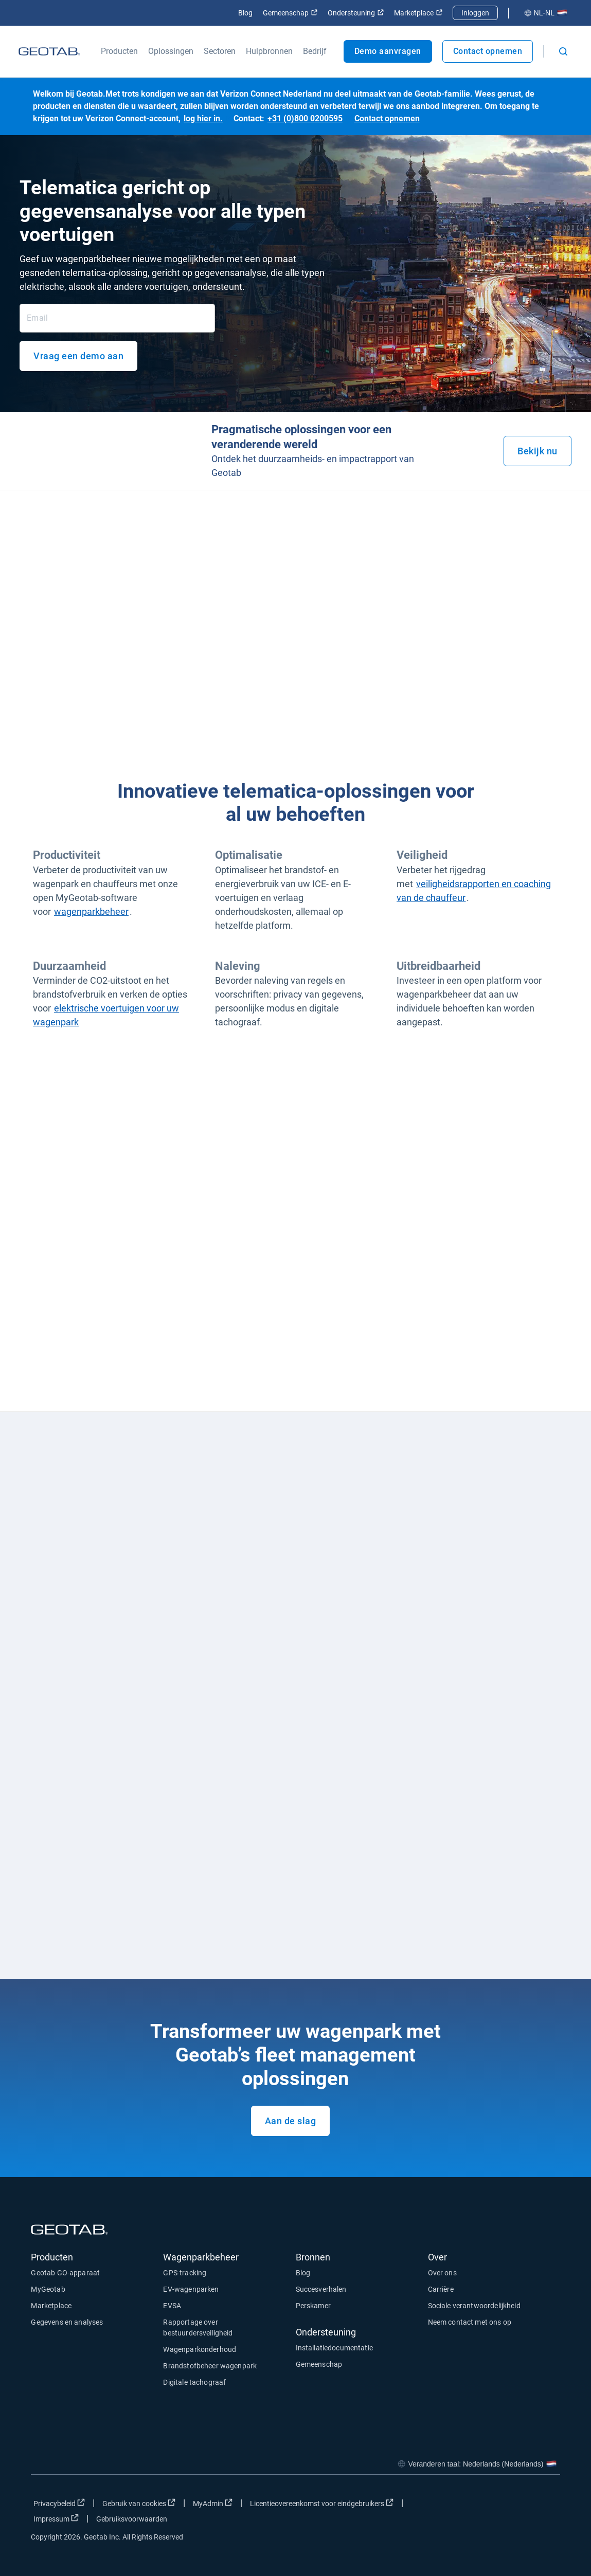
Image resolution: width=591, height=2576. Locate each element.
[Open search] (563, 51)
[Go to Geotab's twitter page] (496, 2505)
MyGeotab (48, 2289)
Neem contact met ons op (469, 2322)
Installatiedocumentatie (334, 2348)
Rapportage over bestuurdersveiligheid (197, 2327)
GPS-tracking (184, 2273)
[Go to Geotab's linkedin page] (521, 2505)
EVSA (172, 2306)
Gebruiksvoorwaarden (131, 2519)
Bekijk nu (537, 451)
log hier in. (203, 118)
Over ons (442, 2273)
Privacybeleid (59, 2503)
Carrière (441, 2289)
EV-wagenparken (191, 2289)
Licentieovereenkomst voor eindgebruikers (321, 2503)
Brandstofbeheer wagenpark (210, 2366)
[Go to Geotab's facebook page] (470, 2505)
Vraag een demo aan (78, 356)
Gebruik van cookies (138, 2503)
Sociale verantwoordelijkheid (474, 2306)
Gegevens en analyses (67, 2322)
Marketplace (418, 13)
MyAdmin (212, 2503)
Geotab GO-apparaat (65, 2273)
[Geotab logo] (49, 51)
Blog (245, 13)
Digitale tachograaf (194, 2382)
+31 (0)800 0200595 (305, 118)
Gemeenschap (290, 13)
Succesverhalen (321, 2289)
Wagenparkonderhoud (199, 2349)
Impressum (56, 2518)
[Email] (117, 318)
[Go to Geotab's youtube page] (547, 2505)
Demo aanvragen (387, 51)
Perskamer (313, 2306)
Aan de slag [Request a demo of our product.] (290, 2120)
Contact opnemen (488, 51)
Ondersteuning (356, 13)
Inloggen (475, 13)
